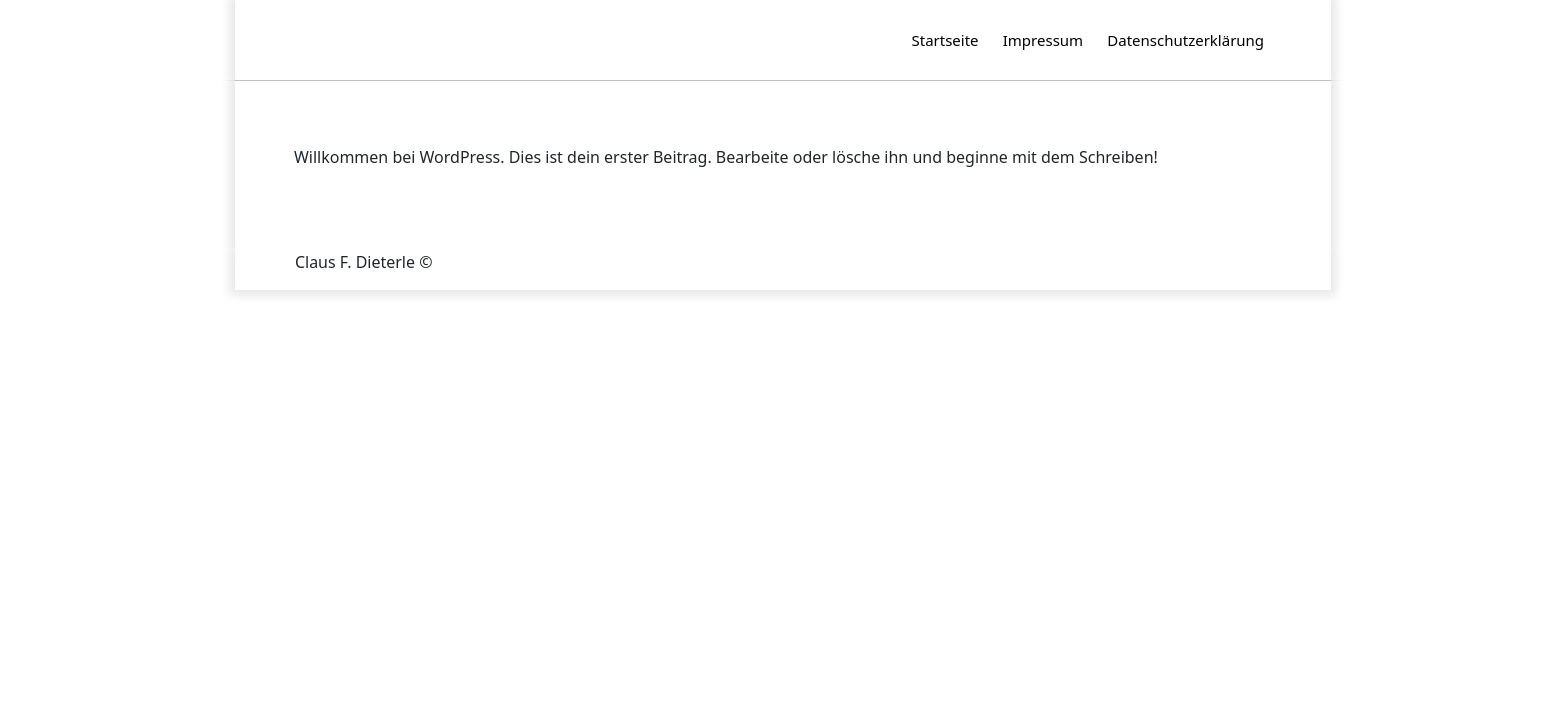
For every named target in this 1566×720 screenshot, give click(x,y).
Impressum (1043, 40)
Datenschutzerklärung (1185, 40)
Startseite (945, 40)
